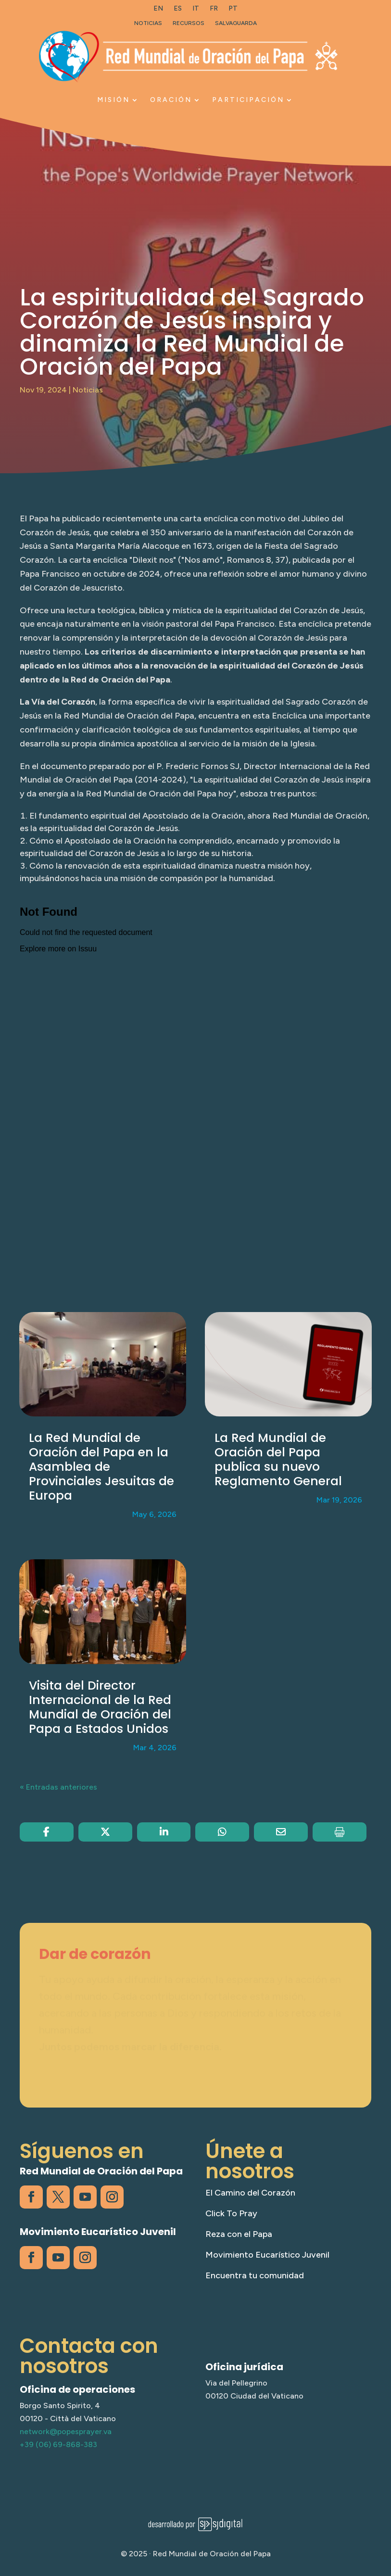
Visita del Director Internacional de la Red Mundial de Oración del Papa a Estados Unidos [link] (100, 1707)
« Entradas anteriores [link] (58, 1787)
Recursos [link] (188, 23)
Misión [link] (113, 100)
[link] (158, 10)
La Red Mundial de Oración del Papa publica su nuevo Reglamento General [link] (278, 1459)
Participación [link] (248, 100)
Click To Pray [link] (231, 2213)
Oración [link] (171, 100)
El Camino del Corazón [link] (250, 2192)
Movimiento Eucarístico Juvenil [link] (267, 2254)
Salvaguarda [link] (236, 23)
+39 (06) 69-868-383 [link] (58, 2444)
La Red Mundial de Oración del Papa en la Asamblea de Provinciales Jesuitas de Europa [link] (101, 1466)
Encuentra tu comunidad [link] (254, 2275)
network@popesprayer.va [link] (66, 2431)
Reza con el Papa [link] (238, 2234)
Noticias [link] (148, 23)
